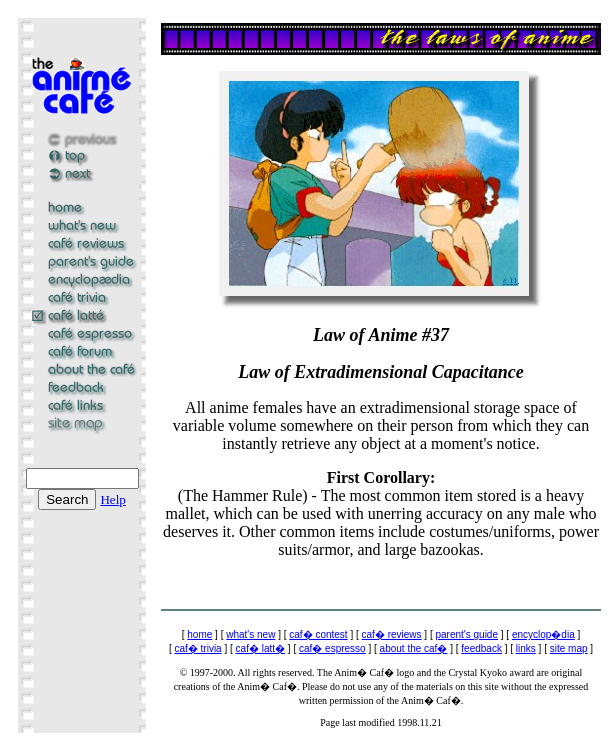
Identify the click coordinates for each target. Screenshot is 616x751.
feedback (481, 648)
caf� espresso (332, 648)
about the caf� (414, 648)
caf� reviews (392, 634)
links (526, 648)
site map (569, 648)
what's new (250, 634)
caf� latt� (260, 648)
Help (112, 499)
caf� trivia (197, 648)
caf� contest (318, 634)
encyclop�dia (543, 634)
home (199, 634)
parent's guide (466, 634)
